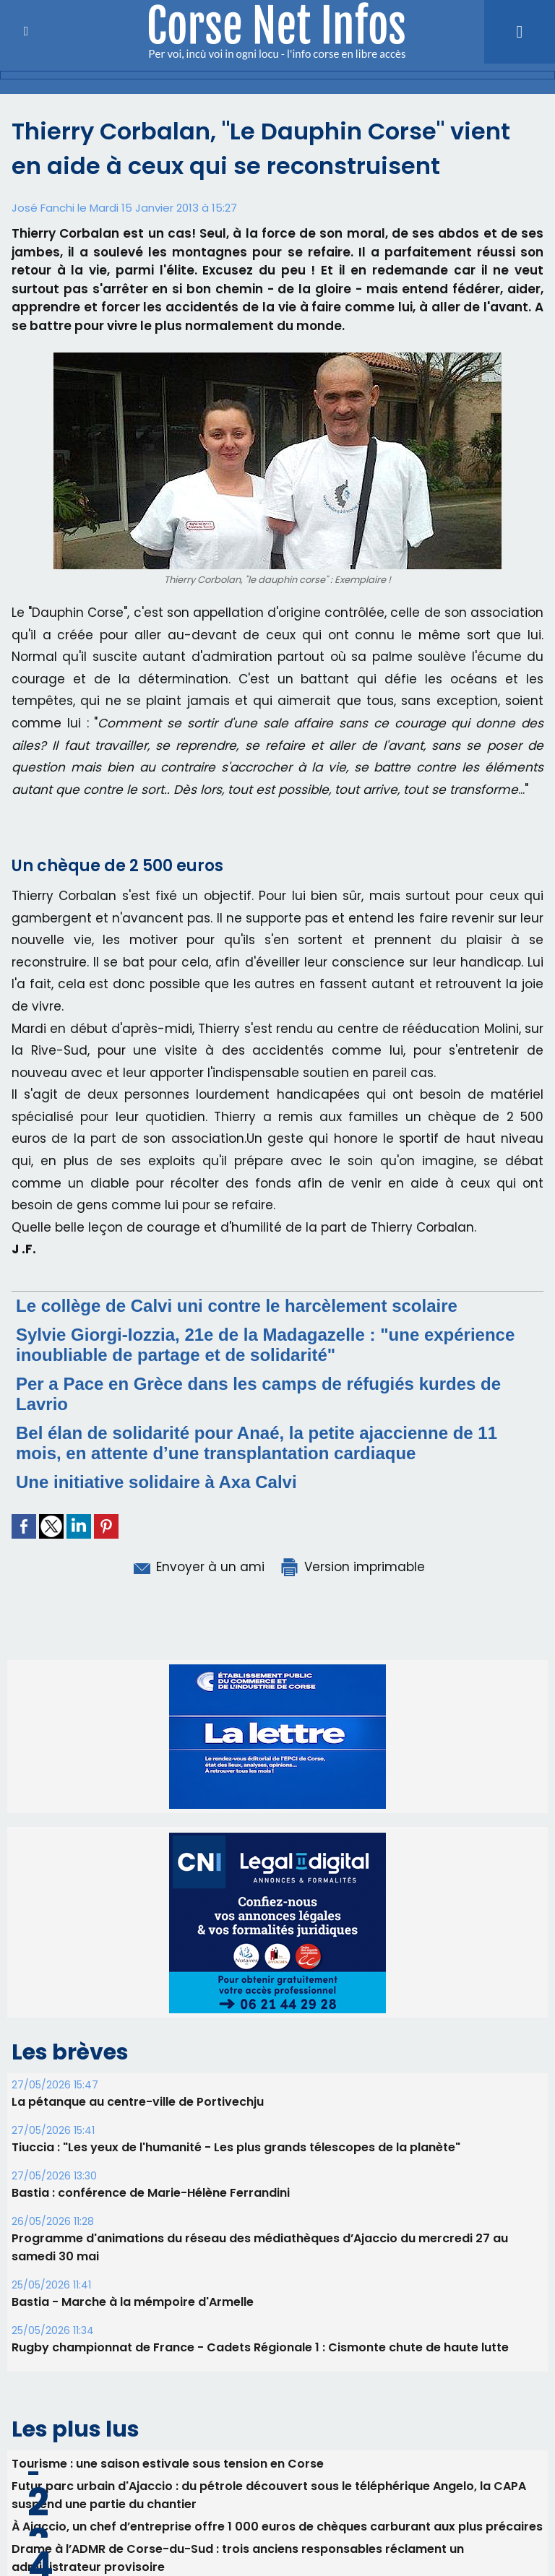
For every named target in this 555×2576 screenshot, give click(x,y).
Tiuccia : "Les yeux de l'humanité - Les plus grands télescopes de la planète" (236, 2147)
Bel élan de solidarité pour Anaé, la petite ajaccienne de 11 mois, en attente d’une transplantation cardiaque (256, 1443)
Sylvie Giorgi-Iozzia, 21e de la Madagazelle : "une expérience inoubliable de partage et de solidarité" (265, 1345)
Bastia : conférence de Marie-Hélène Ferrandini (151, 2192)
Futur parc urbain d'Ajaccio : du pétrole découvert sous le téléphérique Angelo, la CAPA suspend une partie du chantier (269, 2495)
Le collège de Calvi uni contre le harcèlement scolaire (236, 1305)
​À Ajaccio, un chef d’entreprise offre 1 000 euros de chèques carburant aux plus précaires (277, 2526)
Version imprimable (352, 1567)
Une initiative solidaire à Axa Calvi (156, 1482)
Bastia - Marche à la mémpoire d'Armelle (133, 2302)
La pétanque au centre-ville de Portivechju (138, 2101)
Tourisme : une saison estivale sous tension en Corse (168, 2463)
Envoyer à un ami (197, 1567)
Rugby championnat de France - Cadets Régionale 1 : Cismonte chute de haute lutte (260, 2347)
